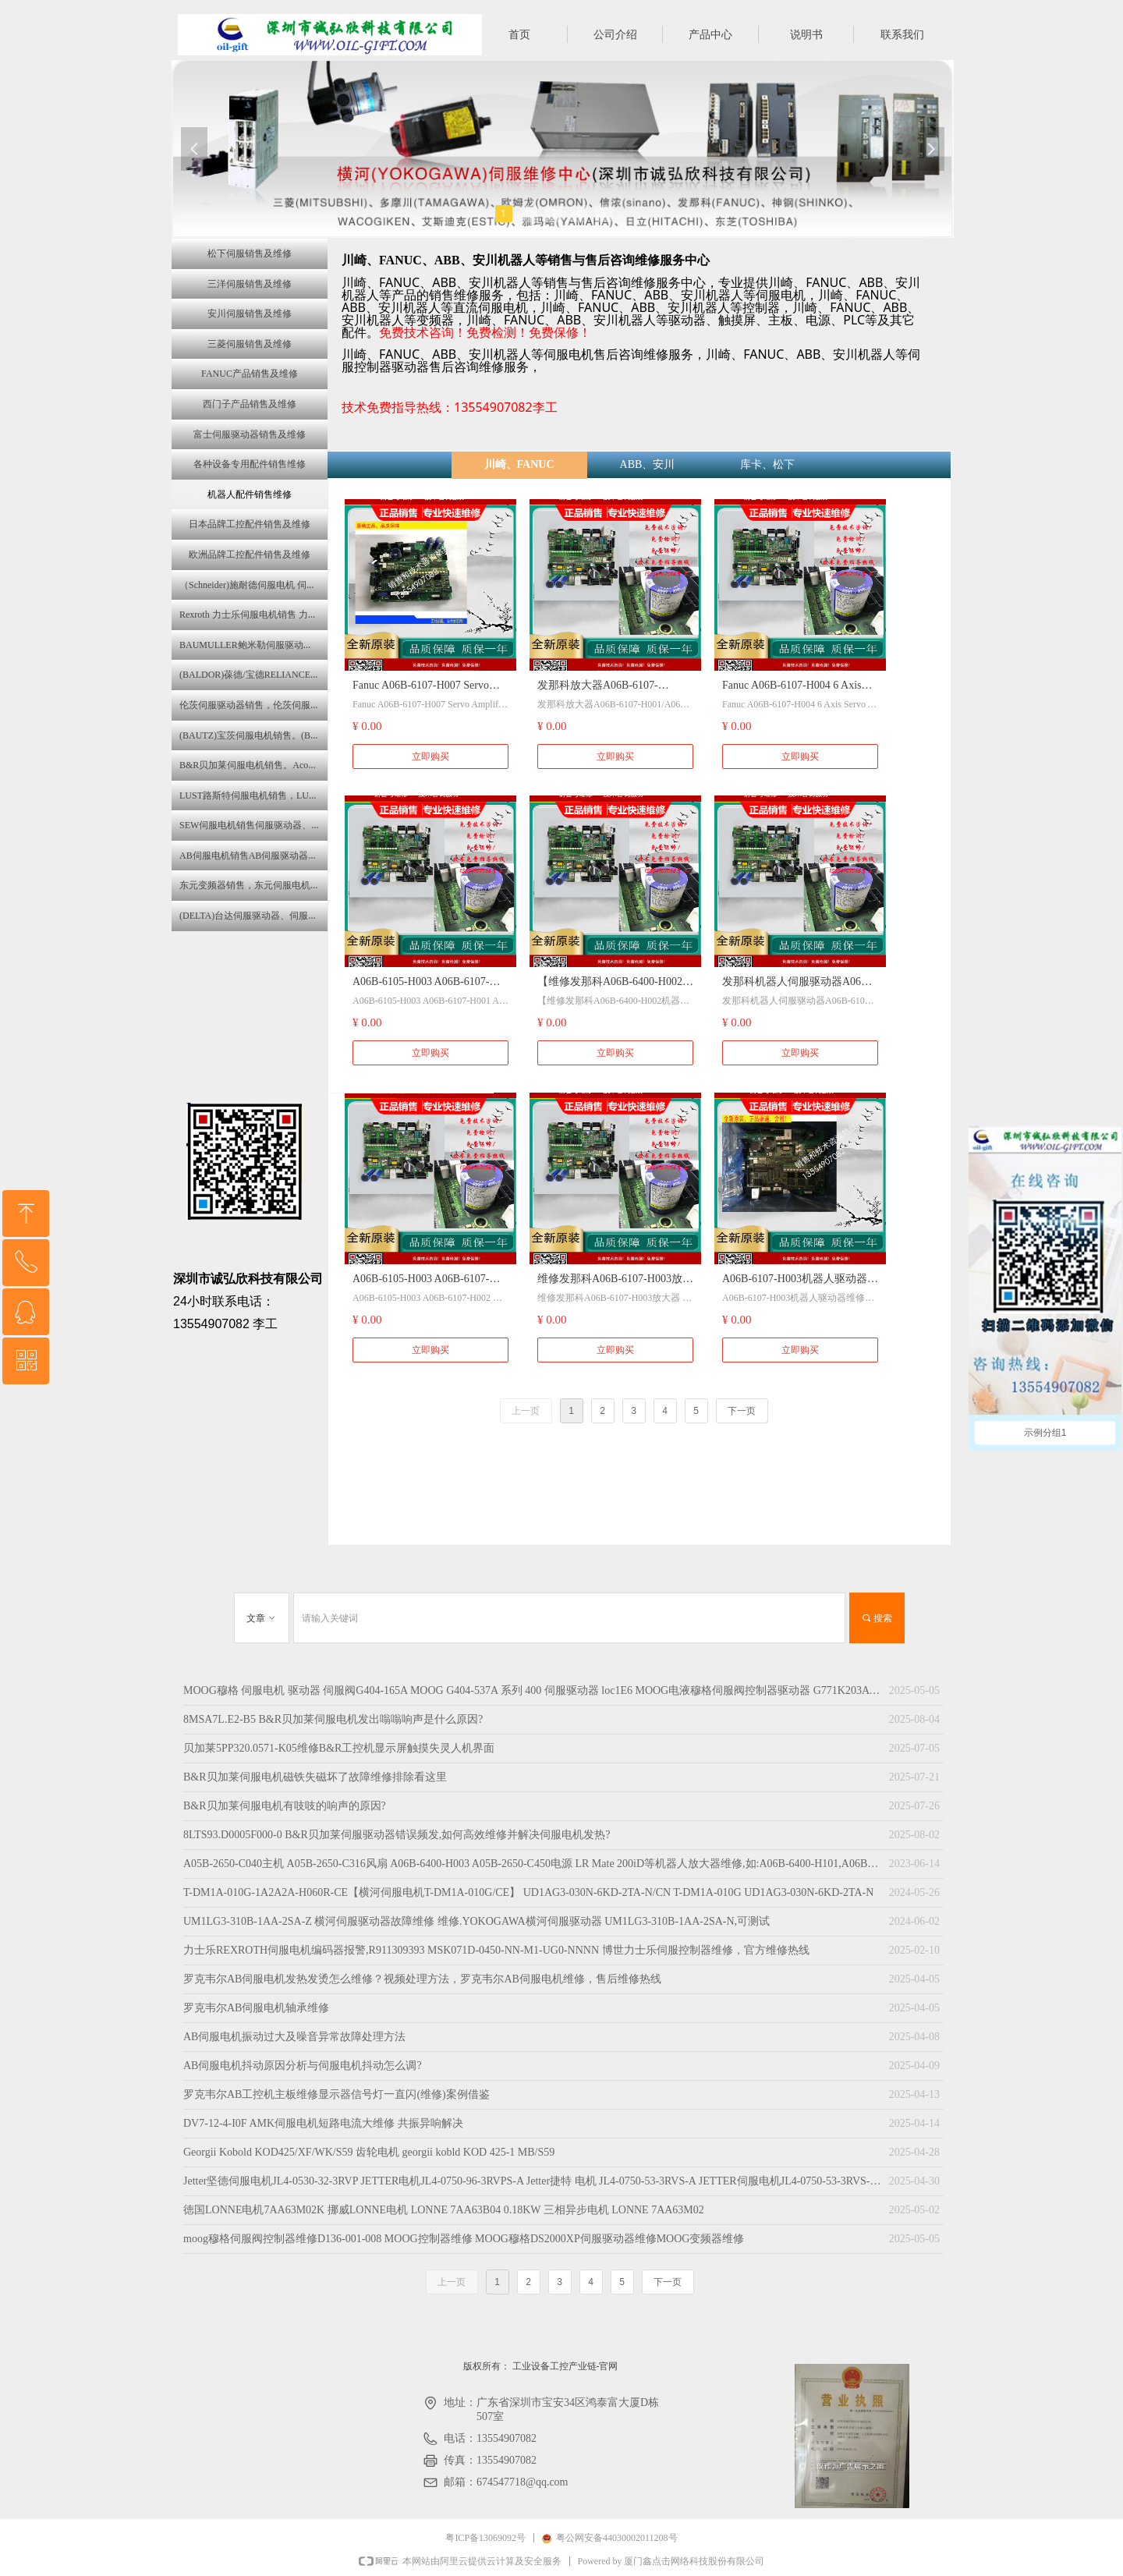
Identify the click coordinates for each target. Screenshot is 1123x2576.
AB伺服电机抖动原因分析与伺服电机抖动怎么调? (302, 2065)
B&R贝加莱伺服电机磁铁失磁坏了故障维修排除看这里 (315, 1777)
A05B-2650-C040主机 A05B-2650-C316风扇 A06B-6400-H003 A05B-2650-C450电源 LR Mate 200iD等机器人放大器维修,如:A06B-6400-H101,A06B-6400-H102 (532, 1863)
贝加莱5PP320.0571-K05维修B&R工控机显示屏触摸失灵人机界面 (338, 1748)
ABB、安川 (647, 464)
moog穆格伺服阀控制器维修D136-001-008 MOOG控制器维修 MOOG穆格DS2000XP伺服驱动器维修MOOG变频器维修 (463, 2239)
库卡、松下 (767, 464)
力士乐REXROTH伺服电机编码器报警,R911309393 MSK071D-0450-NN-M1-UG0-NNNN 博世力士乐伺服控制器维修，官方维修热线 (496, 1950)
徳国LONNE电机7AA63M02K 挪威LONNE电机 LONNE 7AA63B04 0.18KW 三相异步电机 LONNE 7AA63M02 (443, 2210)
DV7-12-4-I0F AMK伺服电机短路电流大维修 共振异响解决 (323, 2123)
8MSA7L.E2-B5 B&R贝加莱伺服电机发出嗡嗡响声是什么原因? (333, 1719)
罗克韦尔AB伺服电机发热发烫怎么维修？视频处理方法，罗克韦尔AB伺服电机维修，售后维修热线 (422, 1979)
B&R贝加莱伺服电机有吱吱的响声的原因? (284, 1806)
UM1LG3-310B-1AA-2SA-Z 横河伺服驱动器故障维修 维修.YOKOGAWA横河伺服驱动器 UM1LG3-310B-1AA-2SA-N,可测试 (476, 1921)
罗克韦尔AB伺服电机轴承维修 (256, 2008)
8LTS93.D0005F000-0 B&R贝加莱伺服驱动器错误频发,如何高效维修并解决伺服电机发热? (396, 1835)
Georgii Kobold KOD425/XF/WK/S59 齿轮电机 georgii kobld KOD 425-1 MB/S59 (368, 2152)
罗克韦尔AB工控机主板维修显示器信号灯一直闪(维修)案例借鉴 (336, 2094)
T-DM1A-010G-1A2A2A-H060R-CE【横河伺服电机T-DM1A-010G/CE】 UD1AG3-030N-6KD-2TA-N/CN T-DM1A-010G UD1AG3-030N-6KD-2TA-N (528, 1892)
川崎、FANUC (519, 464)
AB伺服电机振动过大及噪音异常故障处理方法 (294, 2037)
